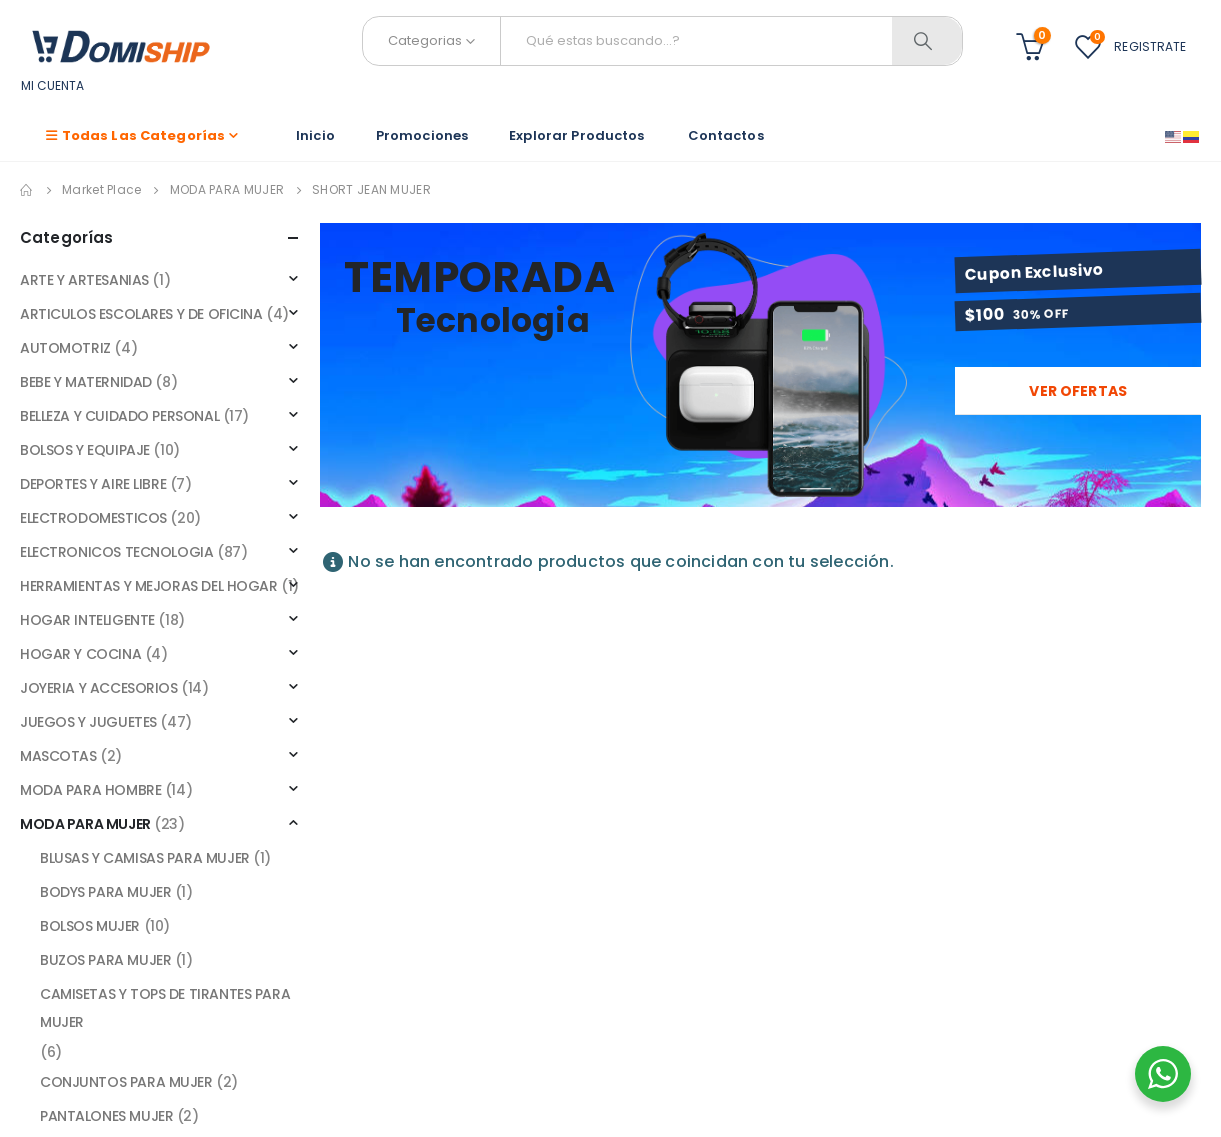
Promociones (422, 135)
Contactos (726, 135)
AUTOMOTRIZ (65, 348)
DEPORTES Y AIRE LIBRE (93, 484)
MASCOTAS (58, 756)
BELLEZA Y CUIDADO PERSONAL (119, 416)
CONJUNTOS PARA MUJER (126, 1082)
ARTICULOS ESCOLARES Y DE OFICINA (141, 314)
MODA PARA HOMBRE (90, 790)
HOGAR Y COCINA (80, 654)
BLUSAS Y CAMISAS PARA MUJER (145, 858)
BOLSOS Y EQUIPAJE (85, 450)
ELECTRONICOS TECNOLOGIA (116, 552)
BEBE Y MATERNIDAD (86, 382)
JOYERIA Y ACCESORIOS (99, 688)
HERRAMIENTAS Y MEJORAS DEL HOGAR (149, 586)
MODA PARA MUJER (85, 824)
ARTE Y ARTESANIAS (84, 280)
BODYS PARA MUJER (105, 892)
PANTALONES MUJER (106, 1116)
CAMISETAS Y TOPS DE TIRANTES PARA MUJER (165, 1008)
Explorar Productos (577, 135)
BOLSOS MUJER (90, 926)
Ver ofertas (1078, 391)
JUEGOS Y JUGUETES (88, 722)
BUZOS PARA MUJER (105, 960)
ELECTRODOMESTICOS (93, 518)
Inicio (315, 135)
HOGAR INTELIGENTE (87, 620)
